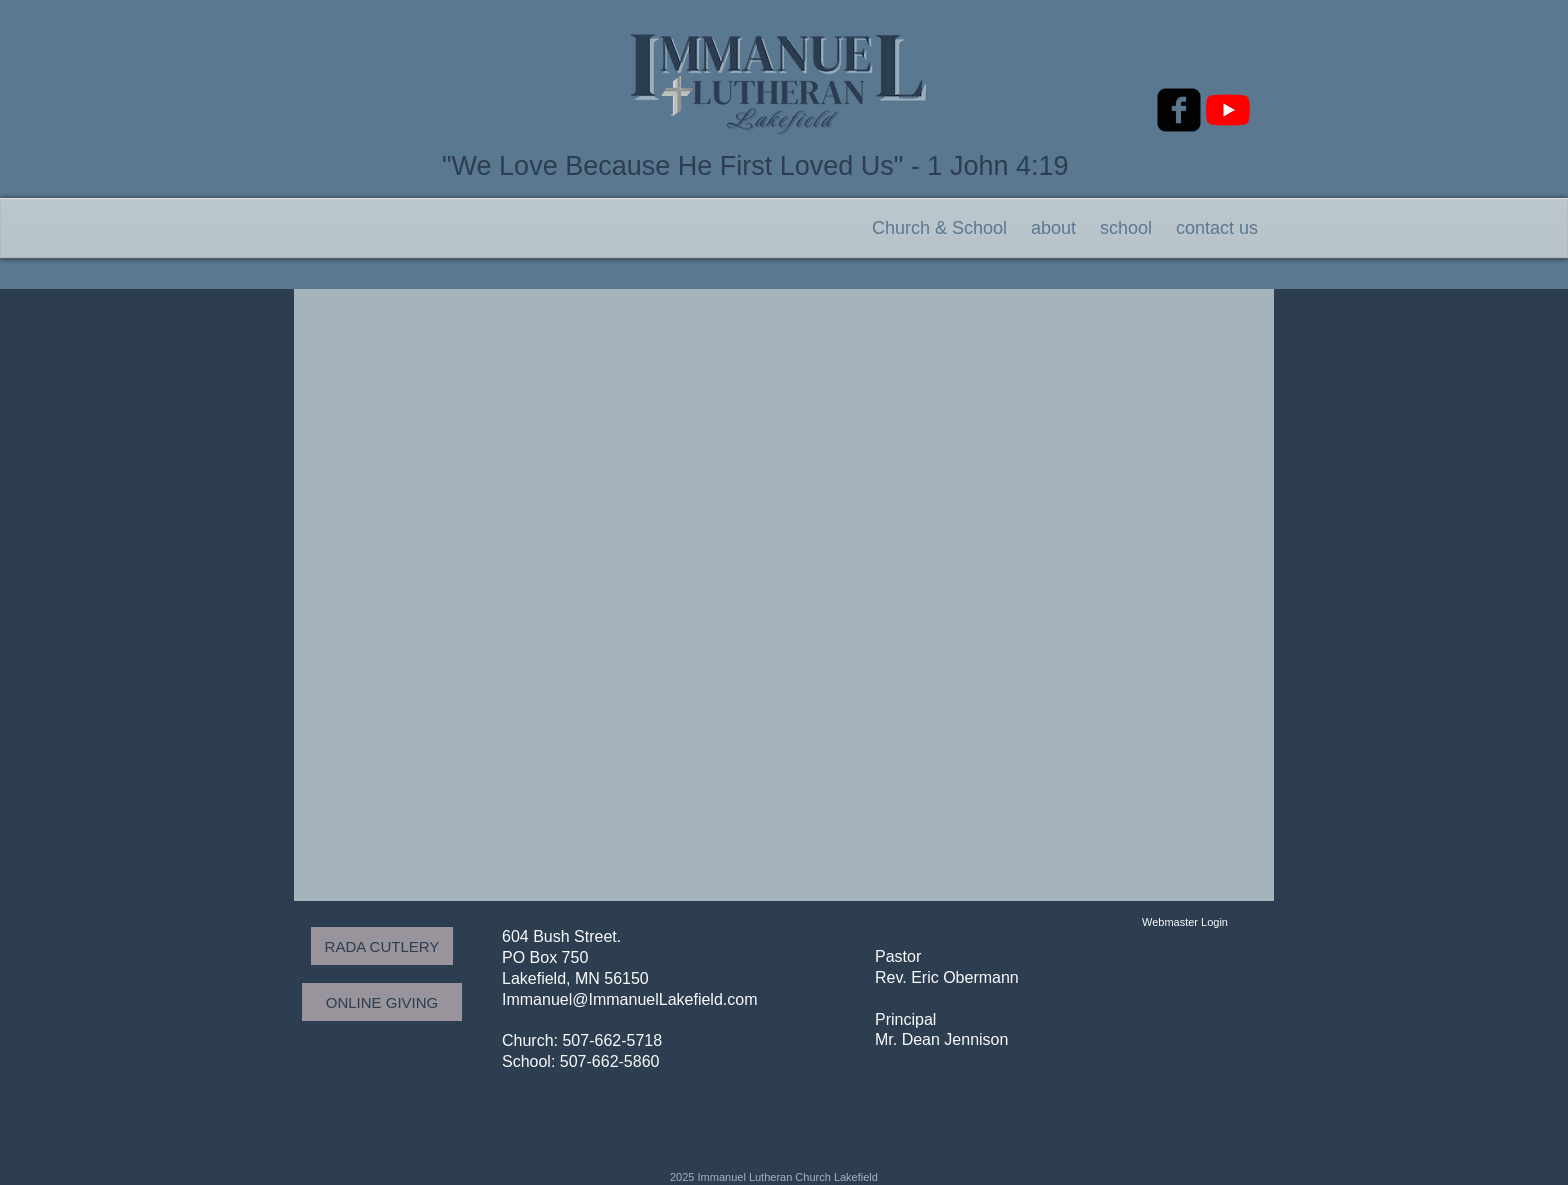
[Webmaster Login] (1185, 922)
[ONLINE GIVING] (382, 1002)
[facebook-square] (1179, 110)
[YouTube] (1228, 110)
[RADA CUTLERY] (382, 946)
